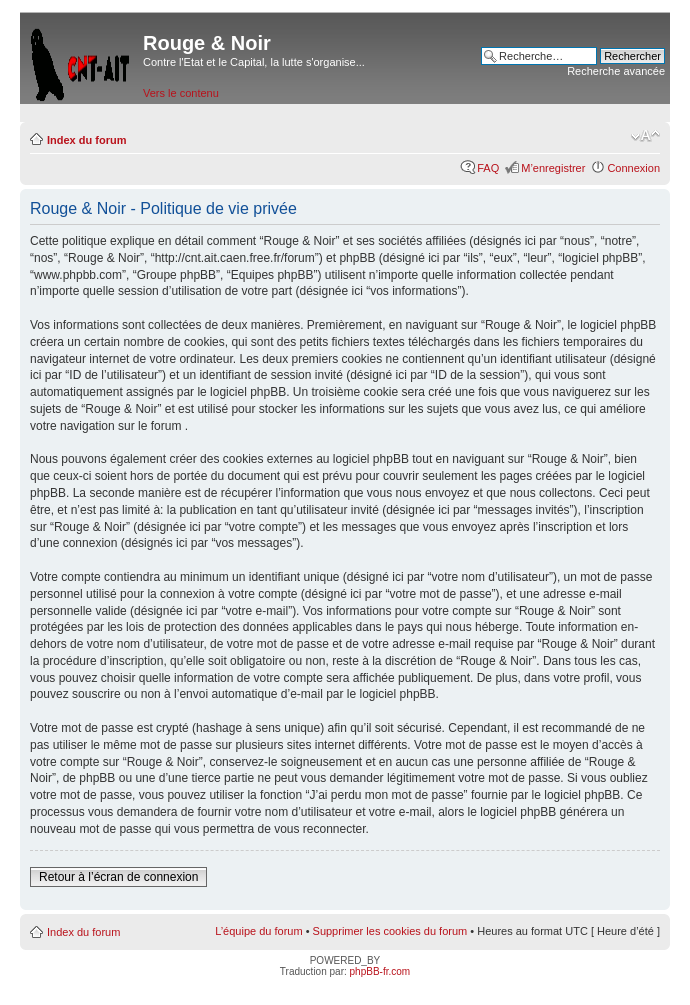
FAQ (488, 168)
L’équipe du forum (258, 931)
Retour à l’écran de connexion (118, 877)
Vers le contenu (181, 93)
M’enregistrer (553, 168)
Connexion (633, 168)
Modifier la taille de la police (645, 136)
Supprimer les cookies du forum (390, 931)
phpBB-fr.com (380, 971)
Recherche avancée (616, 71)
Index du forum (86, 140)
